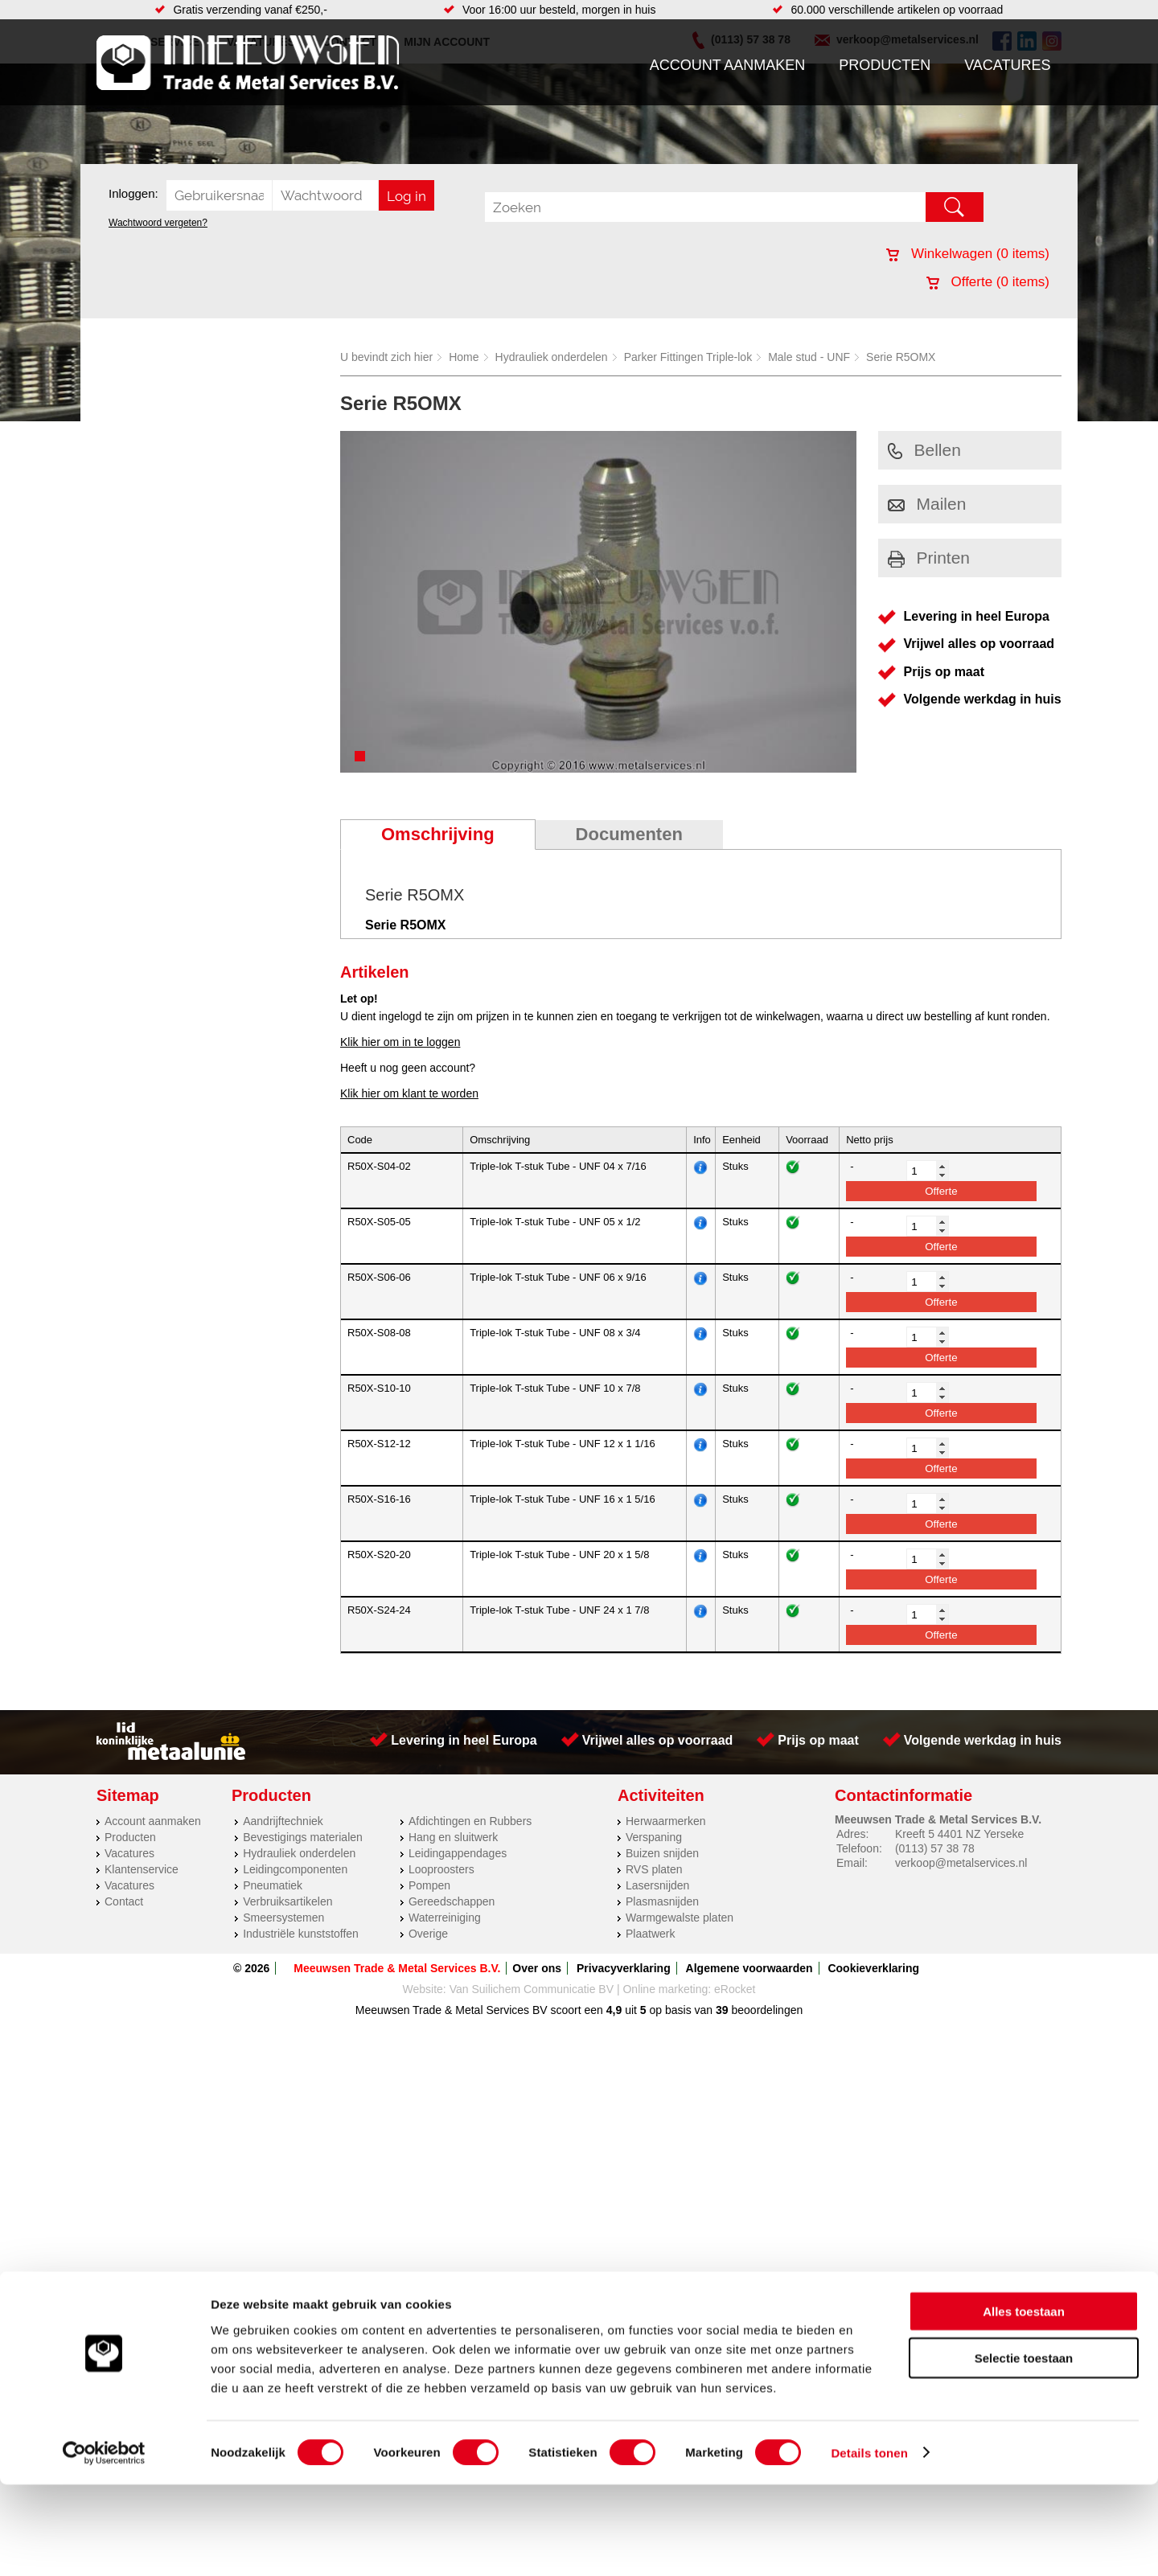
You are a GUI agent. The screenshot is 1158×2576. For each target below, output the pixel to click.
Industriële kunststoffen (301, 1933)
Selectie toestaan (1024, 2450)
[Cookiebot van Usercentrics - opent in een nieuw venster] (104, 2545)
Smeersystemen (283, 1917)
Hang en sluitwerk (453, 1837)
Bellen (924, 450)
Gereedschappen (452, 1901)
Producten (884, 65)
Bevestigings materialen (303, 1837)
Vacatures (1007, 65)
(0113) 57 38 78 (935, 1848)
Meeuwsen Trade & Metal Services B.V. (397, 1968)
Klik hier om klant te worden (409, 1093)
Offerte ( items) (987, 281)
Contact (124, 1901)
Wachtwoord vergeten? (158, 222)
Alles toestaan (1024, 2403)
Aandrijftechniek (283, 1821)
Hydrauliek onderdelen (551, 357)
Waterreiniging (445, 1917)
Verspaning (654, 1837)
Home (463, 357)
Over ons (536, 1968)
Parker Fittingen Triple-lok (688, 357)
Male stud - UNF (809, 357)
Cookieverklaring (873, 1968)
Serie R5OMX (900, 357)
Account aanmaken (728, 65)
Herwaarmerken (666, 1821)
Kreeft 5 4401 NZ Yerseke (959, 1833)
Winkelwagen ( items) (967, 253)
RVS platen (654, 1869)
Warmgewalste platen (679, 1917)
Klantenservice (142, 1869)
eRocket (734, 1989)
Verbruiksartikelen (287, 1901)
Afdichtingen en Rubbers (470, 1821)
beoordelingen (766, 2010)
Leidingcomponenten (295, 1869)
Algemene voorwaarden (749, 1968)
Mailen (927, 503)
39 (722, 2010)
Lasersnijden (657, 1885)
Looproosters (441, 1869)
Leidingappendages (458, 1853)
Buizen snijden (662, 1853)
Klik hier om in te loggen (400, 1042)
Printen (929, 557)
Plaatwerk (650, 1933)
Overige (428, 1933)
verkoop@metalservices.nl (961, 1862)
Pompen (429, 1885)
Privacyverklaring (624, 1968)
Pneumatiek (272, 1885)
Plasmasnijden (662, 1901)
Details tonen (869, 2544)
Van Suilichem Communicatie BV (532, 1989)
